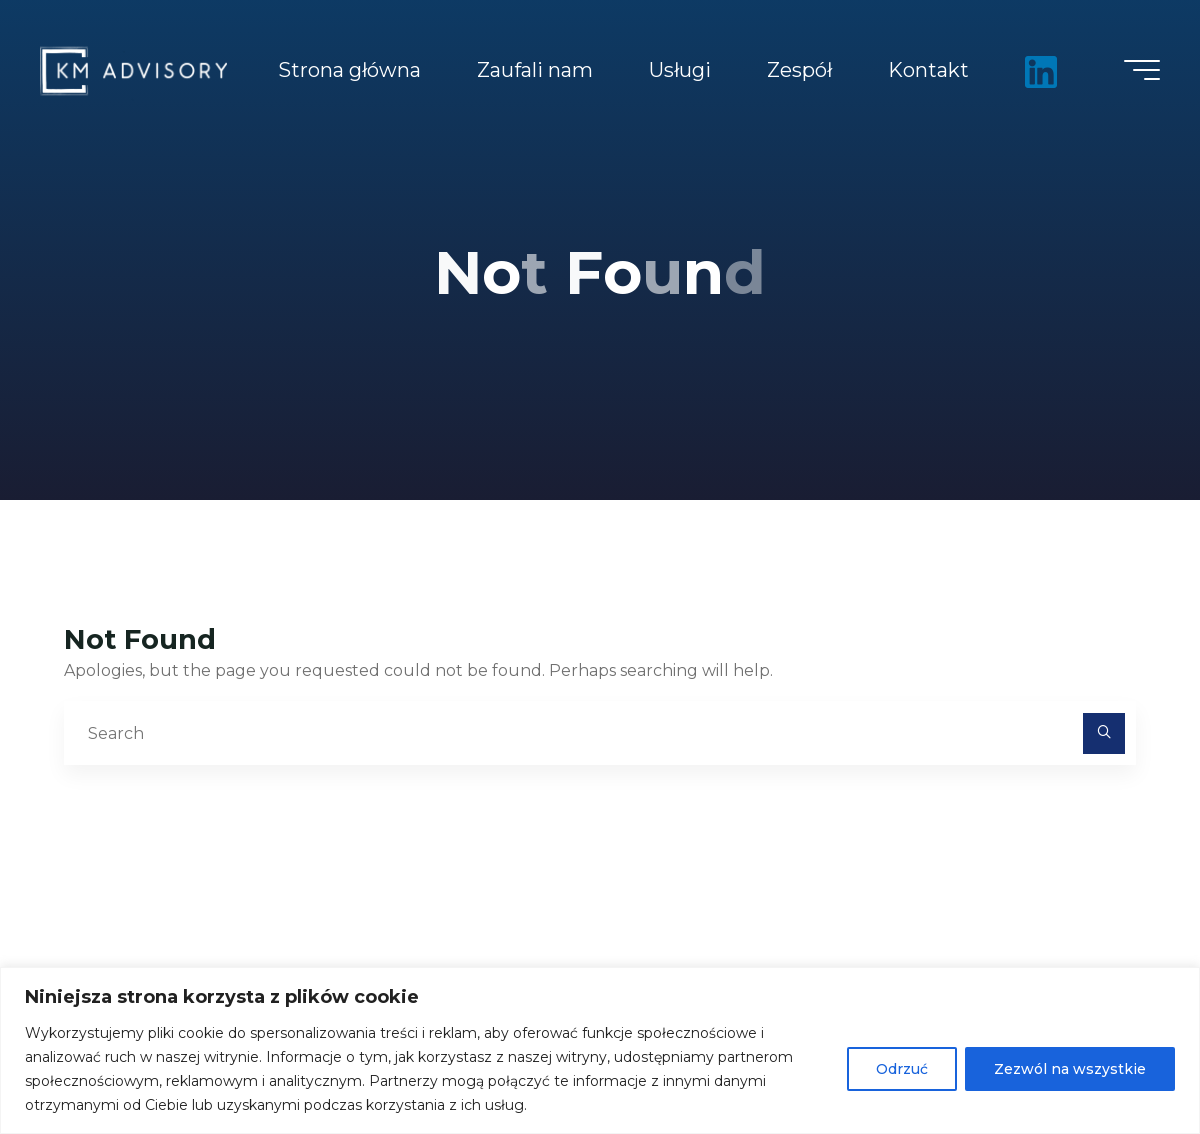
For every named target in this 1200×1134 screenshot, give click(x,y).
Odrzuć (902, 1069)
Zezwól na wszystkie (1070, 1069)
